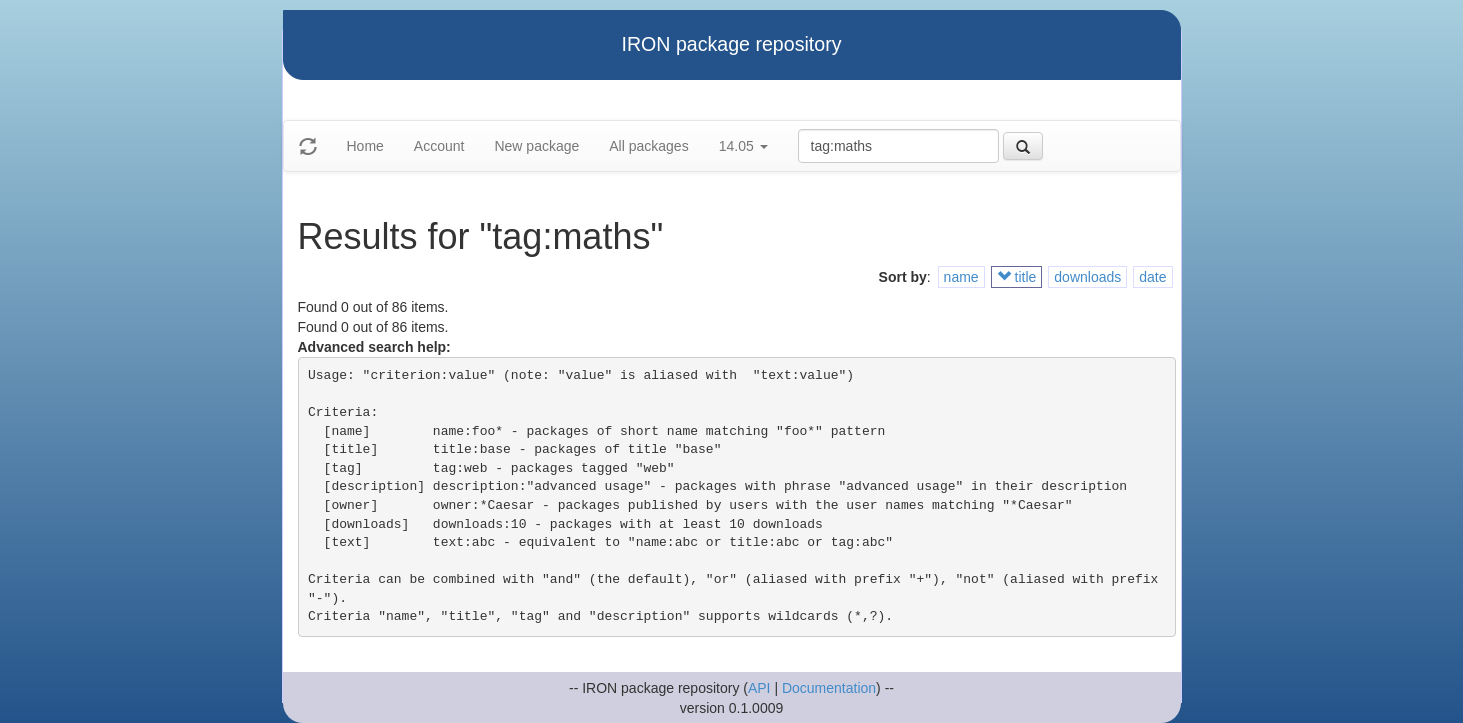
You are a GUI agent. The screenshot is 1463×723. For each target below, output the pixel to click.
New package (536, 146)
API (759, 688)
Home (365, 146)
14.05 (743, 146)
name (961, 277)
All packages (648, 146)
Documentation (829, 688)
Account (439, 146)
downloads (1087, 277)
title (1017, 277)
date (1152, 277)
